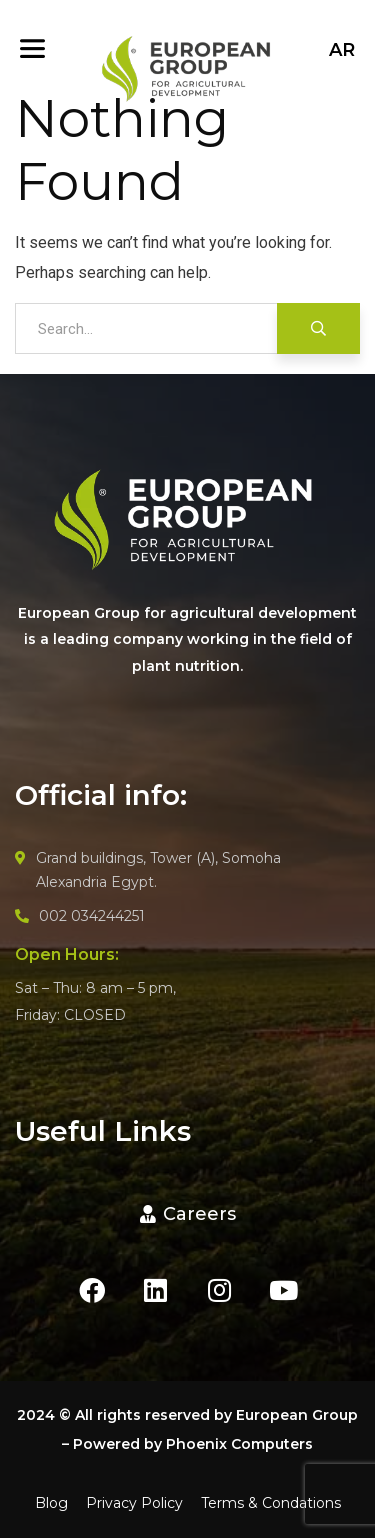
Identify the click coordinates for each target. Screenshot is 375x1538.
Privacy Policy (134, 1503)
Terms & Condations (271, 1503)
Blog (51, 1503)
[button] (188, 1214)
